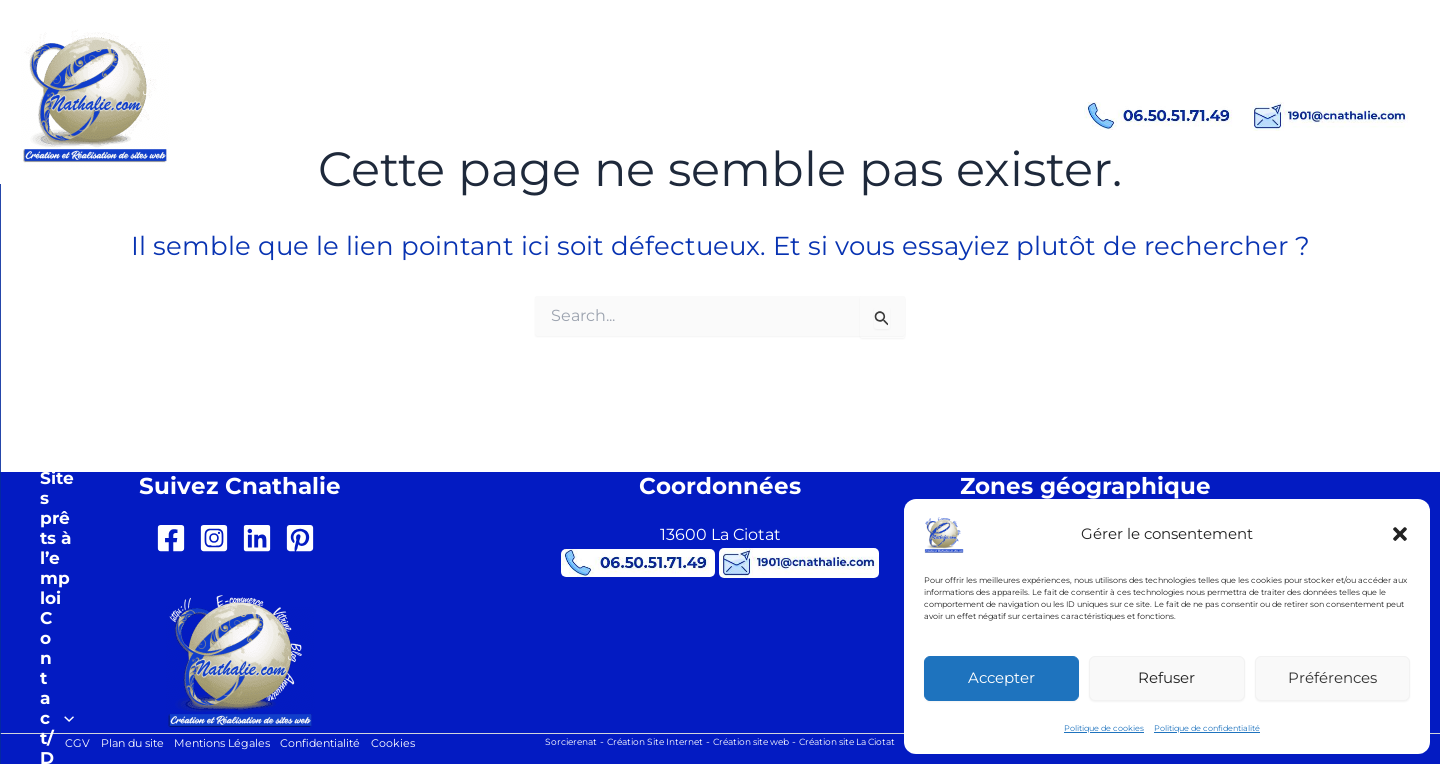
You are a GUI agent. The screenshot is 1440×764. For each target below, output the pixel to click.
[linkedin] (261, 538)
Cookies (408, 743)
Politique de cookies (1104, 728)
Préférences (1332, 677)
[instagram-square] (218, 538)
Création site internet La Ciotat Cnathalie (455, 80)
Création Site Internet (643, 741)
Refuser (1166, 677)
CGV (61, 743)
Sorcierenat (550, 741)
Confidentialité (328, 743)
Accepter (1001, 677)
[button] (1400, 534)
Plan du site (121, 743)
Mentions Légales (220, 743)
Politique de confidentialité (1207, 728)
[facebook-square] (175, 538)
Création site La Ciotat (863, 741)
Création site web (752, 741)
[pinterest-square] (304, 538)
